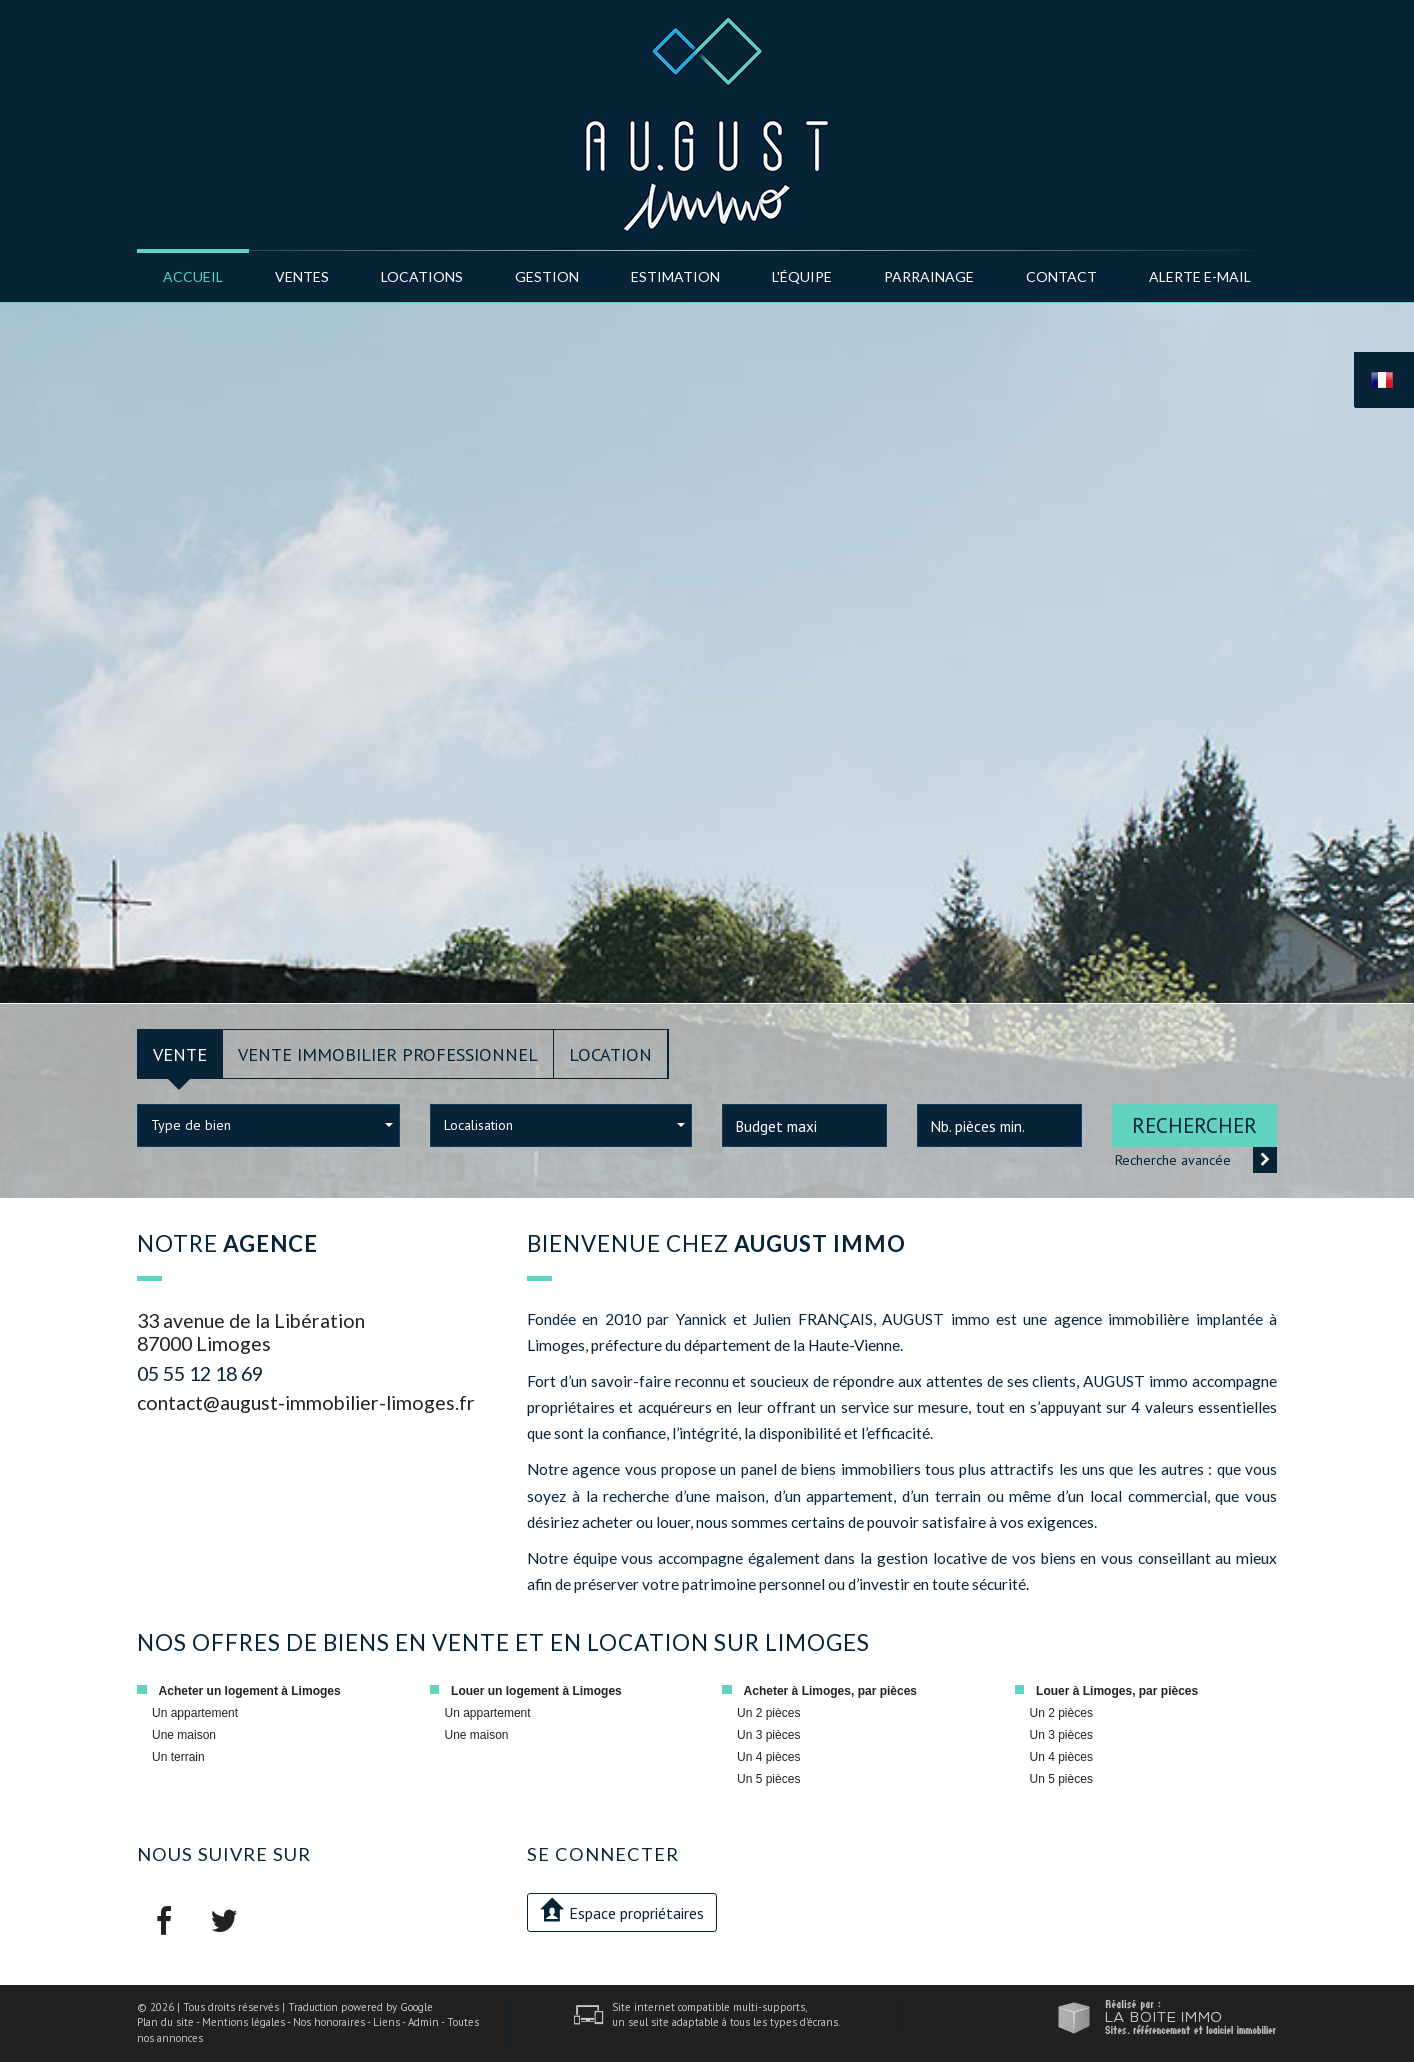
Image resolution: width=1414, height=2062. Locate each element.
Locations (422, 276)
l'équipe (802, 276)
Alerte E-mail (1200, 276)
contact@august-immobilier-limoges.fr (306, 1402)
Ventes (302, 276)
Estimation (675, 276)
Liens (386, 2022)
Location (610, 1054)
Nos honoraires (329, 2022)
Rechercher (1194, 1125)
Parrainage (929, 276)
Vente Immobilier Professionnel (388, 1054)
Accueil (193, 276)
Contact (1061, 276)
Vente (180, 1054)
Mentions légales (243, 2022)
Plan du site (165, 2022)
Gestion (547, 276)
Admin (423, 2022)
